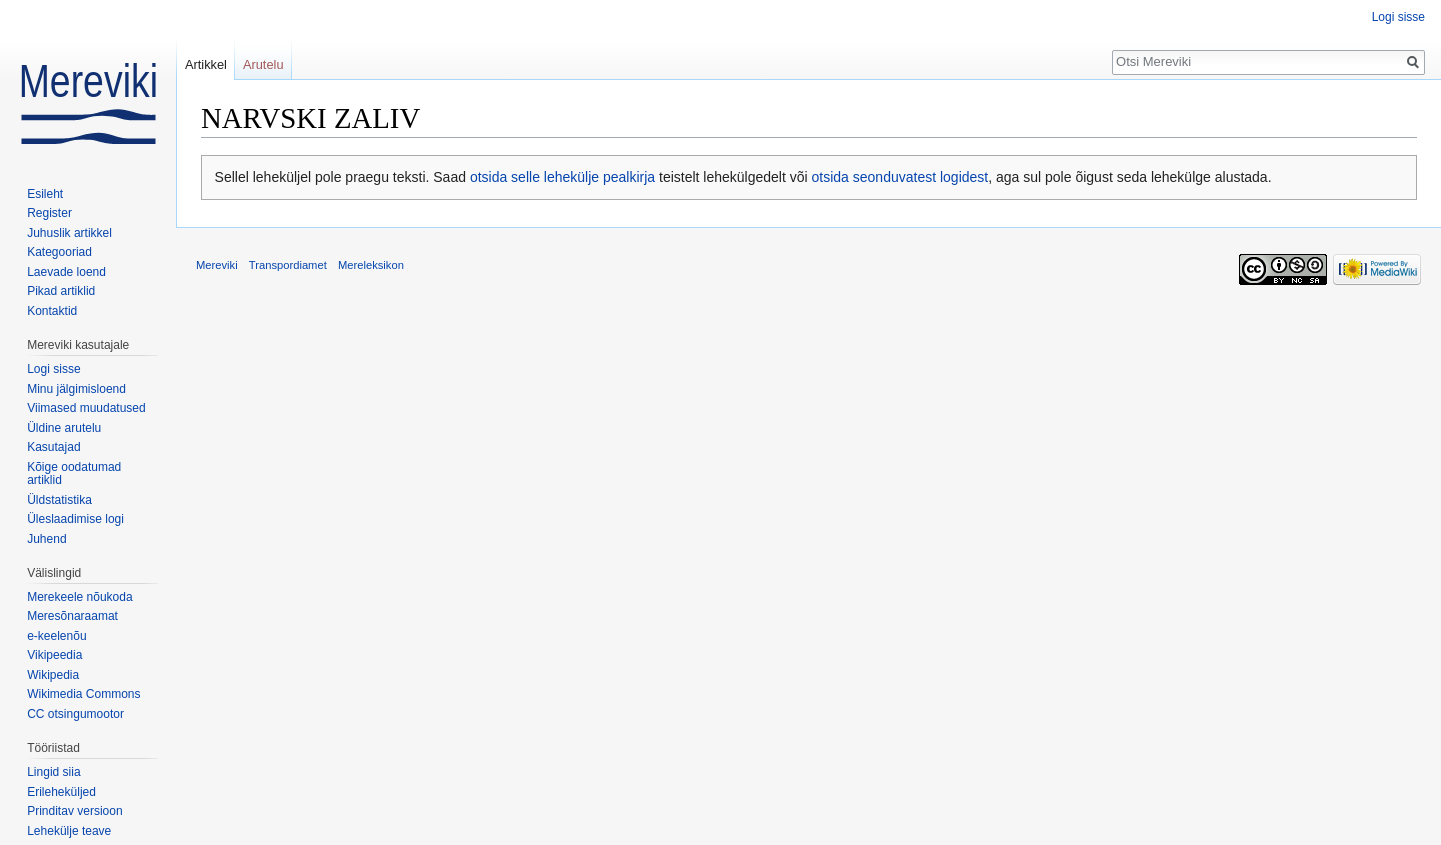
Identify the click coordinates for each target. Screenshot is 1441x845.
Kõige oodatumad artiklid (74, 474)
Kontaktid (52, 311)
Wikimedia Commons (83, 694)
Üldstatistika (59, 500)
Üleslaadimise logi (75, 519)
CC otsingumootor (75, 714)
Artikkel (206, 64)
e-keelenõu (56, 636)
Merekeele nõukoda (79, 597)
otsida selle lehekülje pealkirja (562, 177)
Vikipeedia (54, 655)
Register (49, 213)
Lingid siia (53, 772)
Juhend (46, 539)
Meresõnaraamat (72, 616)
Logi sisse (1398, 17)
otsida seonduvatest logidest (900, 177)
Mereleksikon (371, 265)
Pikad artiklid (61, 291)
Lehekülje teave (69, 831)
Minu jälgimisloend (76, 389)
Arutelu (263, 64)
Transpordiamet (288, 265)
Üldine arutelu (64, 428)
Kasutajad (53, 447)
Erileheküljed (61, 792)
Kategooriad (59, 252)
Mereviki (217, 265)
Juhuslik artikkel (69, 233)
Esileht (45, 194)
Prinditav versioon (74, 811)
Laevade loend (66, 272)
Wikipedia (53, 675)
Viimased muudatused (86, 408)
